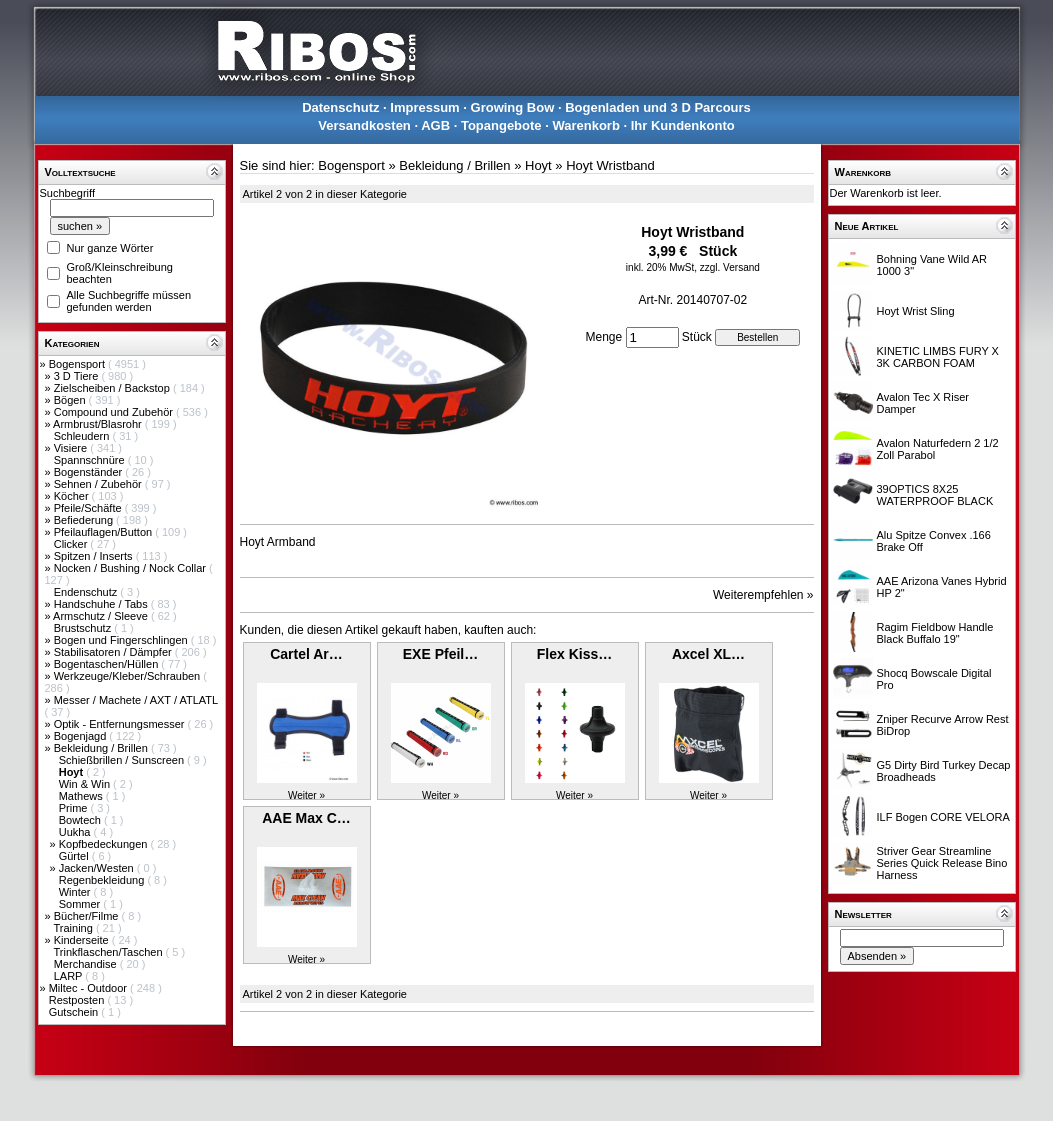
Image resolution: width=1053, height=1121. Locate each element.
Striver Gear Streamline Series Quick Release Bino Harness (942, 863)
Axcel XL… (708, 654)
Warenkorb (585, 125)
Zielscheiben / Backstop (113, 388)
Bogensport (78, 364)
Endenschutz (87, 592)
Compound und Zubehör (115, 412)
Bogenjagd (82, 736)
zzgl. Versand (730, 267)
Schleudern (83, 436)
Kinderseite (83, 940)
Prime (75, 808)
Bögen (71, 400)
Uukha (76, 832)
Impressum (424, 107)
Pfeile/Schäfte (89, 508)
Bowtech (81, 820)
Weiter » (306, 795)
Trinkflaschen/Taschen (109, 952)
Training (74, 928)
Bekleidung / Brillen (102, 748)
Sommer (81, 904)
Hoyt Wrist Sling (916, 311)
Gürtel (75, 856)
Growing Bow (513, 107)
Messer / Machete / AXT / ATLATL (136, 700)
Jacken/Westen (98, 868)
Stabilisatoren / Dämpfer (114, 652)
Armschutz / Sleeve (102, 616)
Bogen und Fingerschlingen (122, 640)
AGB (435, 125)
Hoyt (538, 165)
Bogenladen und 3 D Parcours (658, 107)
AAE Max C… (306, 818)
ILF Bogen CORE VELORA (943, 817)
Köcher (73, 496)
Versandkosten (364, 125)
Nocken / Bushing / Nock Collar (131, 568)
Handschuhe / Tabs (102, 604)
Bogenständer (90, 472)
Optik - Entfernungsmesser (121, 724)
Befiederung (85, 520)
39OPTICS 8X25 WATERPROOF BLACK (935, 495)
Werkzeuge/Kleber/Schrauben (129, 676)
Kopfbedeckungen (105, 844)
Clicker (72, 544)
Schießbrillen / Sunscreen (123, 760)
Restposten (78, 1000)
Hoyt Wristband (610, 165)
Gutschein (75, 1012)
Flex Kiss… (574, 654)
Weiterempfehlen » (763, 595)
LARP (70, 976)
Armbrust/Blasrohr (99, 424)
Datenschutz (340, 107)
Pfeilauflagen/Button (105, 532)
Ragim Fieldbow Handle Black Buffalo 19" (935, 633)
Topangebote (501, 125)
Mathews (82, 796)
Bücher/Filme (88, 916)
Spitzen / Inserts (95, 556)
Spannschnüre (91, 460)
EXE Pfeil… (440, 654)
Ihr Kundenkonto (683, 125)
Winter (76, 892)
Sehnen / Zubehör (99, 484)
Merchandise (87, 964)
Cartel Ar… (306, 654)
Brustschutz (84, 628)
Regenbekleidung (103, 880)
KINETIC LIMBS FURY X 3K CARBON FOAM (938, 357)
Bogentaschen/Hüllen (108, 664)
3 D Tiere (78, 376)
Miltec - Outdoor (89, 988)
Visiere (72, 448)
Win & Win (86, 784)
